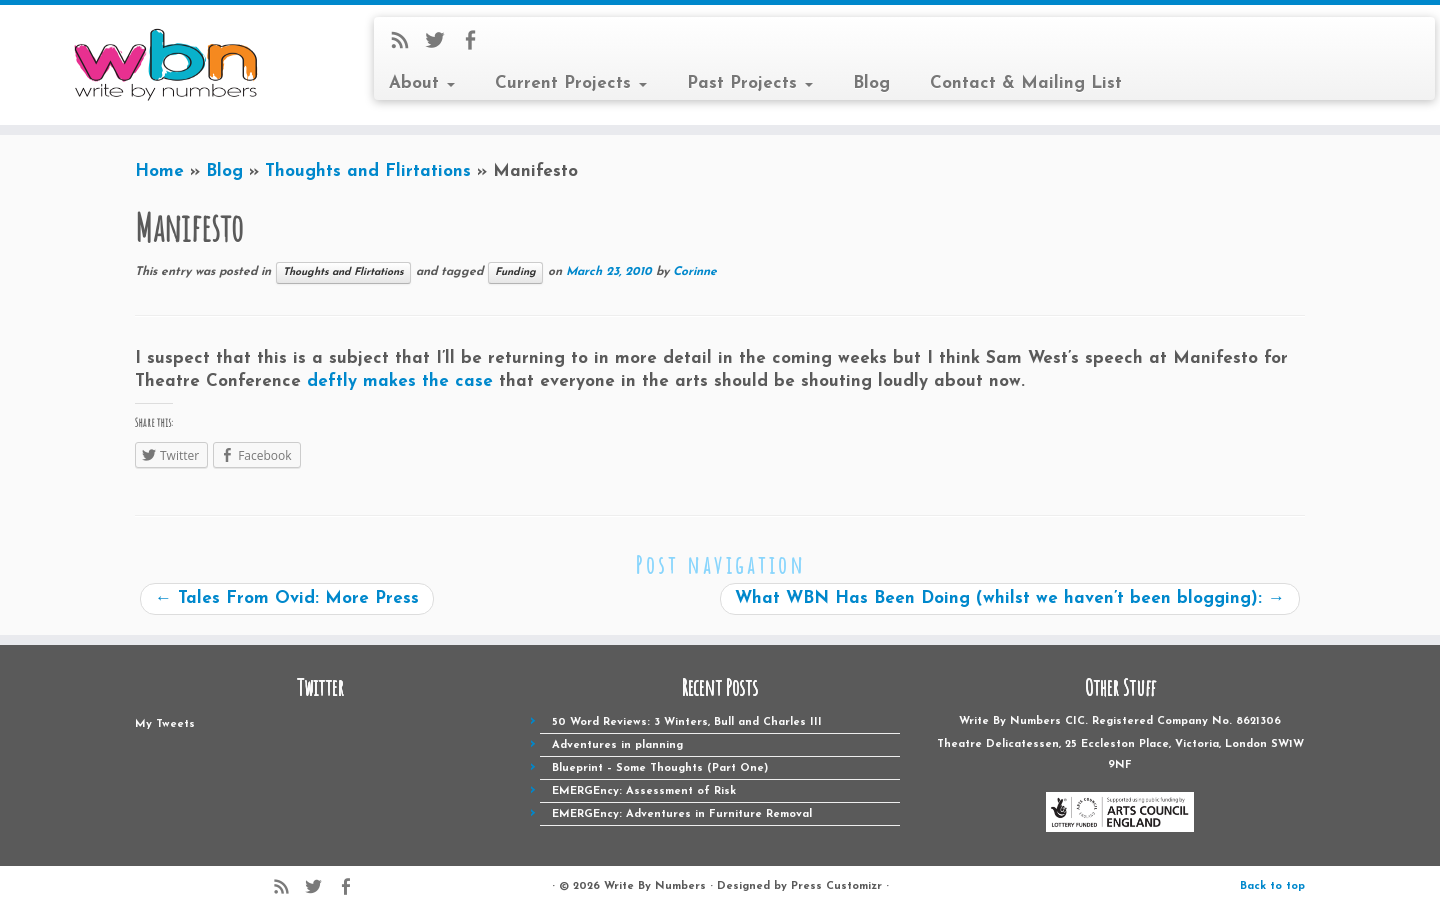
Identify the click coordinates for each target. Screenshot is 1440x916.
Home (159, 171)
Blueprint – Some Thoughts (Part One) (660, 768)
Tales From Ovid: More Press (287, 598)
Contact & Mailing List (1026, 83)
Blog (871, 83)
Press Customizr (836, 886)
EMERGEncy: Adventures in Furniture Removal (682, 814)
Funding (515, 272)
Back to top (1272, 886)
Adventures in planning (617, 745)
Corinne (695, 272)
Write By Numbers (655, 886)
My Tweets (165, 724)
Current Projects (571, 83)
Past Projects (750, 83)
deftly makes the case (400, 381)
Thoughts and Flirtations (368, 171)
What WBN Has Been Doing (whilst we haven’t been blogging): (1010, 598)
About (422, 83)
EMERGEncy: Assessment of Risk (644, 791)
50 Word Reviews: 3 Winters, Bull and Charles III (687, 722)
